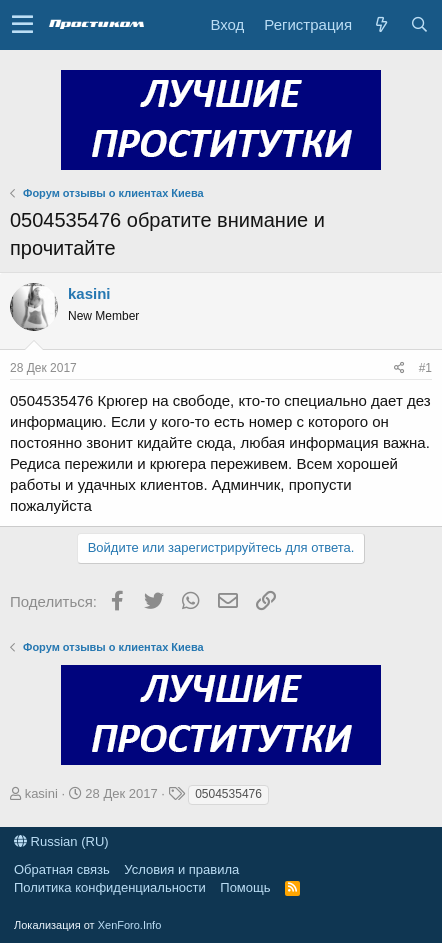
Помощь (245, 887)
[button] (22, 25)
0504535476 (228, 794)
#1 (425, 368)
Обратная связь (62, 869)
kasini (89, 293)
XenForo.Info (130, 925)
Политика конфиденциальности (110, 887)
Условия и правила (181, 869)
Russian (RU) (61, 841)
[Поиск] (419, 24)
